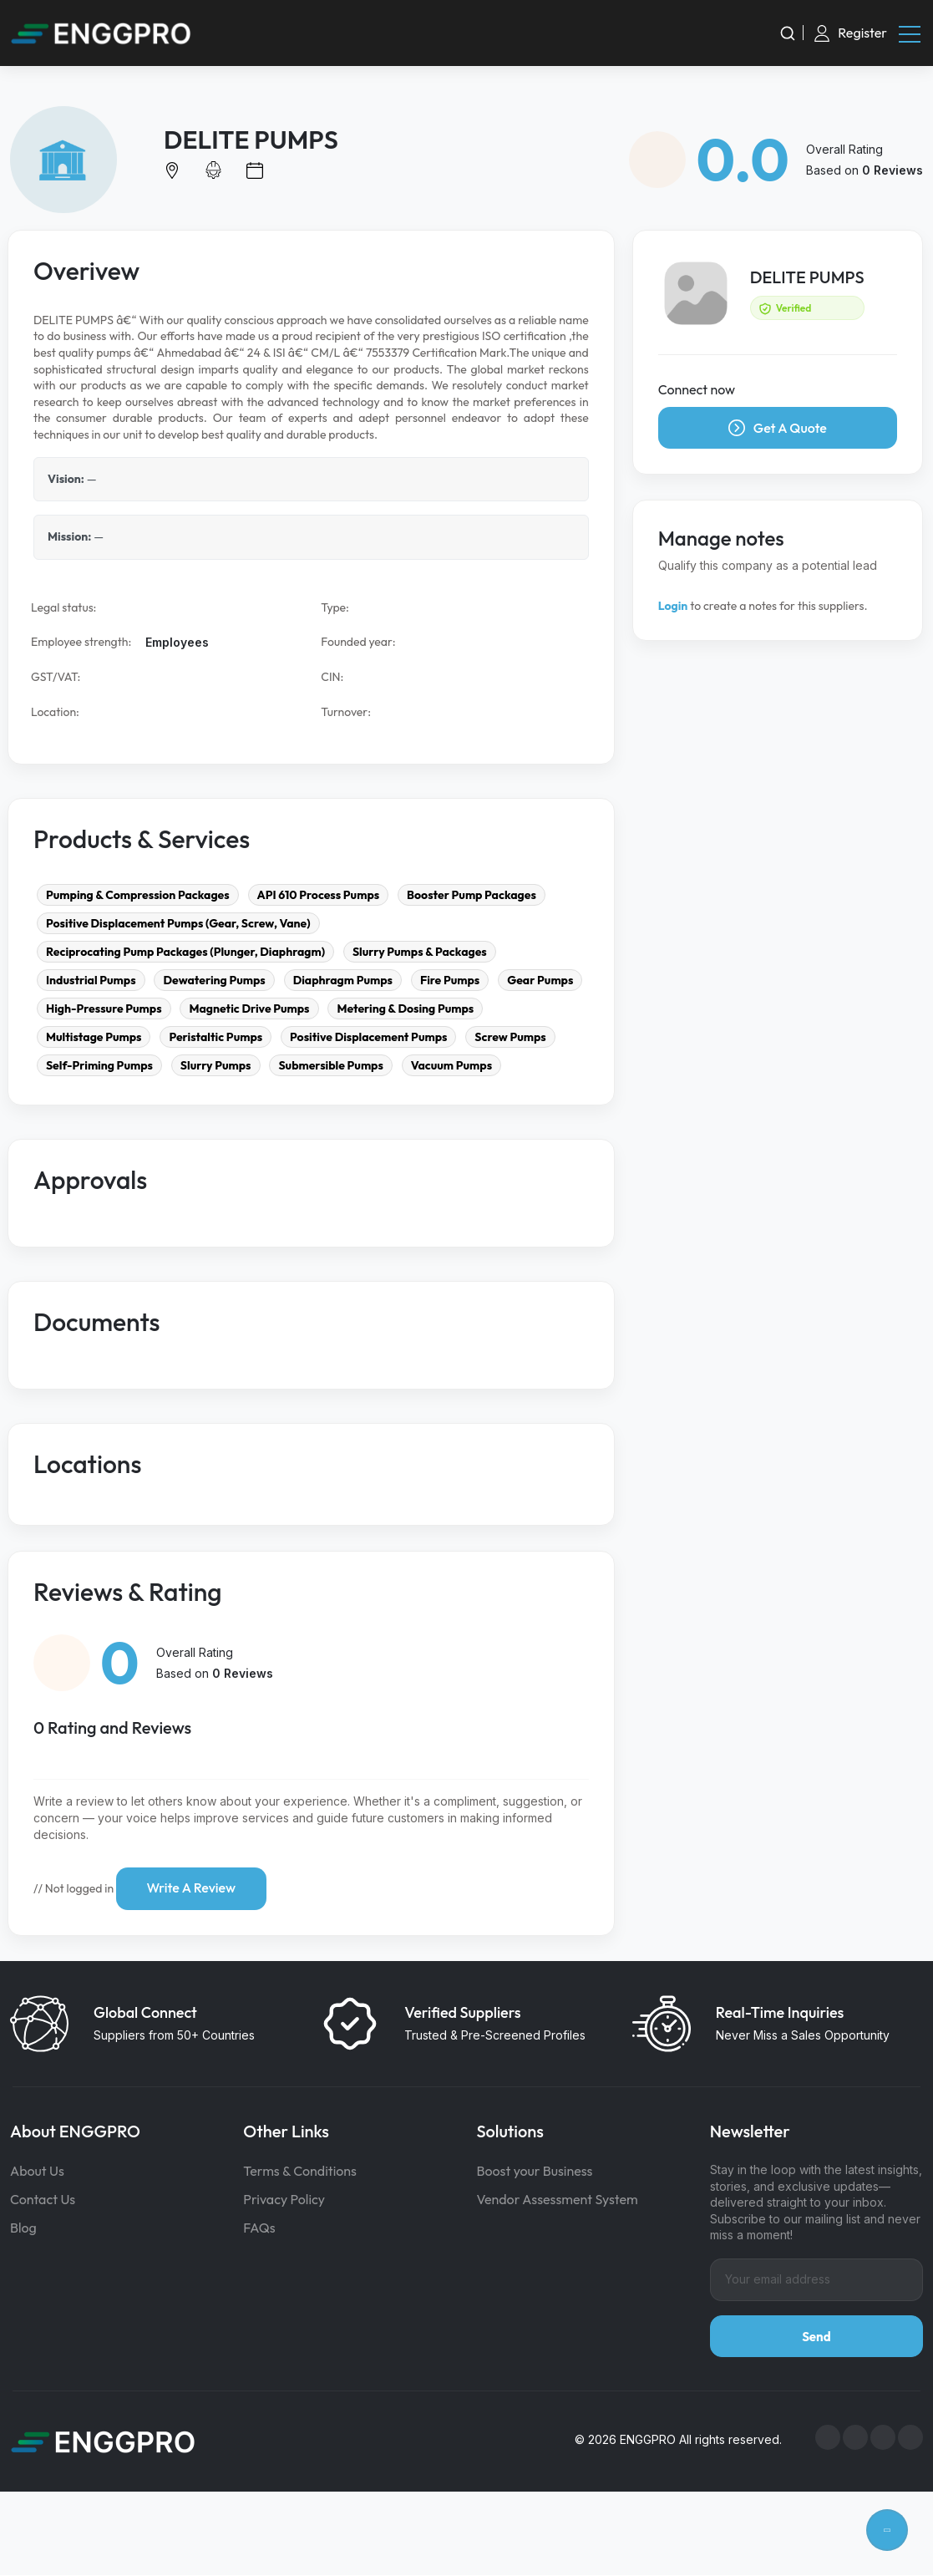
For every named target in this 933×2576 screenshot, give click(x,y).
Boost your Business (535, 2171)
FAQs (259, 2228)
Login (673, 606)
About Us (37, 2171)
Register (862, 33)
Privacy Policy (284, 2200)
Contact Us (42, 2200)
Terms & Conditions (300, 2171)
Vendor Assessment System (557, 2200)
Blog (23, 2228)
